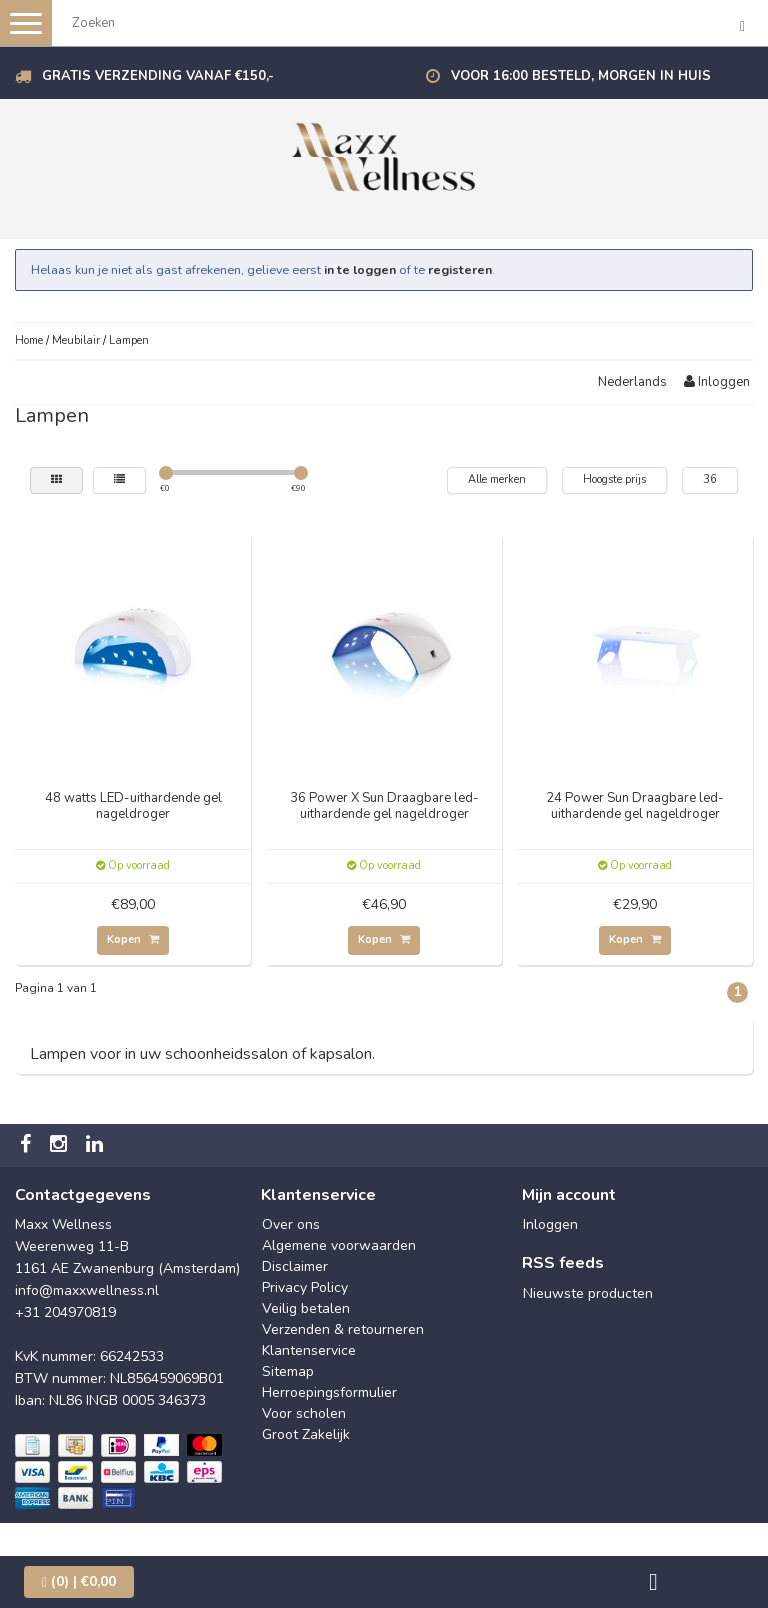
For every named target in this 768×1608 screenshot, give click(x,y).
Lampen (129, 340)
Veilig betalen (306, 1308)
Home (29, 340)
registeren (460, 269)
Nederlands (632, 382)
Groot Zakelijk (306, 1434)
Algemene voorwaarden (339, 1245)
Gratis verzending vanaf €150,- (158, 76)
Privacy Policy (305, 1287)
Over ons (291, 1224)
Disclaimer (295, 1266)
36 (710, 479)
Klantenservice (309, 1350)
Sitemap (288, 1371)
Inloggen (717, 382)
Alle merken (497, 479)
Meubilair (76, 340)
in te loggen (360, 269)
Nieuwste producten (588, 1293)
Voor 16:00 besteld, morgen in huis (581, 76)
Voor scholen (304, 1413)
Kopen (133, 939)
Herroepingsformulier (329, 1392)
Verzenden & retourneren (343, 1329)
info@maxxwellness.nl (87, 1290)
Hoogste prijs (614, 479)
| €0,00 (79, 1581)
